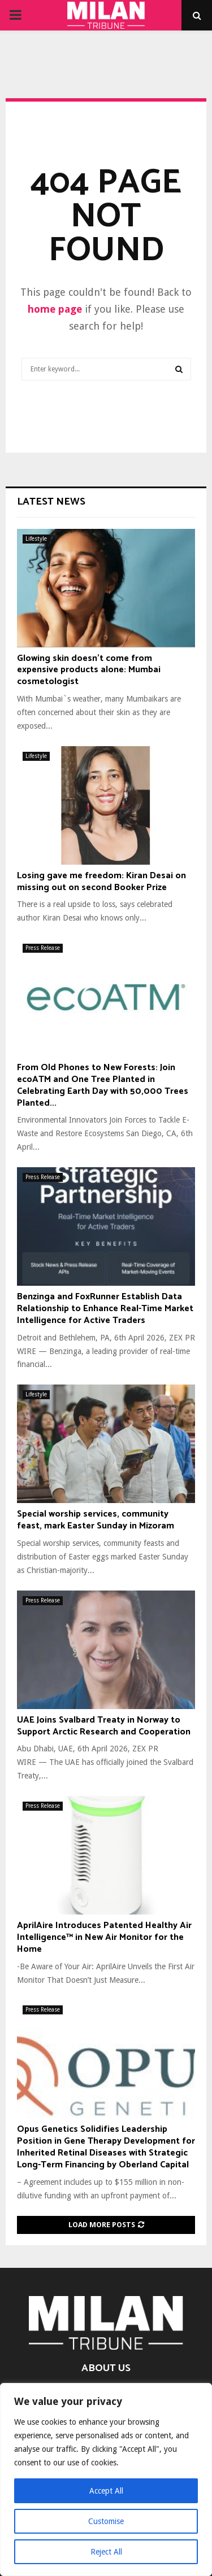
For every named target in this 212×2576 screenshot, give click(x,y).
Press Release (42, 948)
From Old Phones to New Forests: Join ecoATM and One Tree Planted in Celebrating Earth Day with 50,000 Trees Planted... (102, 1085)
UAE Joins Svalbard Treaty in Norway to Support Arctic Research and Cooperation (104, 1726)
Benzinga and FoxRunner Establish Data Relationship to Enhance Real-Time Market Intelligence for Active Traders (105, 1308)
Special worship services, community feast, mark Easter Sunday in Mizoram (95, 1520)
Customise (106, 2521)
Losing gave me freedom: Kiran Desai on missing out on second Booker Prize (101, 881)
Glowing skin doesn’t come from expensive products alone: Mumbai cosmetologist (89, 670)
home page (55, 309)
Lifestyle (36, 539)
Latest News (51, 501)
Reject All (106, 2551)
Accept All (106, 2490)
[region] (106, 2479)
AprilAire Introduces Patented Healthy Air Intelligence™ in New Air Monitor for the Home (104, 1937)
